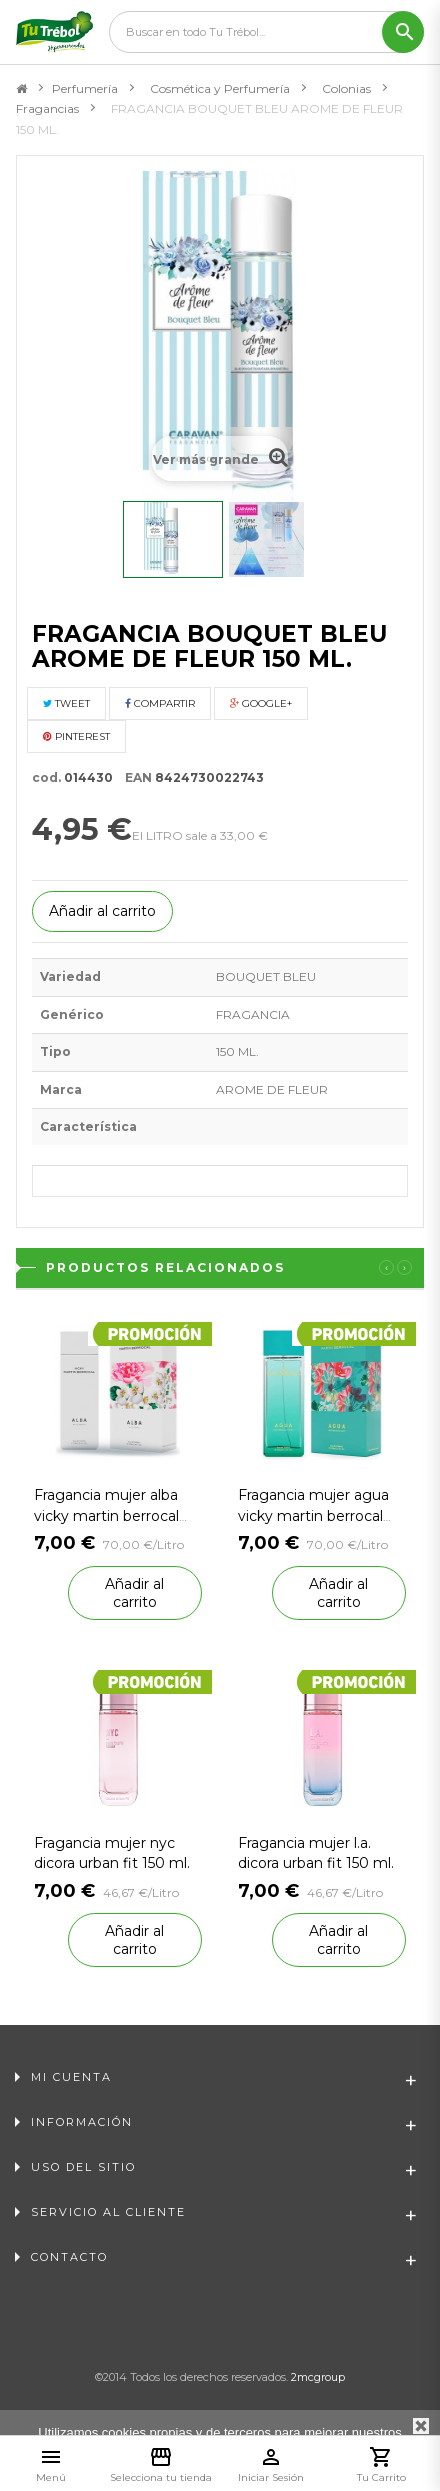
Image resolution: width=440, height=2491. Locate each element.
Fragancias (47, 108)
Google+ (261, 703)
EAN (134, 777)
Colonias (346, 88)
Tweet (66, 703)
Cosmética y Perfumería (220, 88)
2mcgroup (318, 2377)
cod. (46, 777)
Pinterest (76, 736)
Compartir (160, 703)
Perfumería (85, 88)
